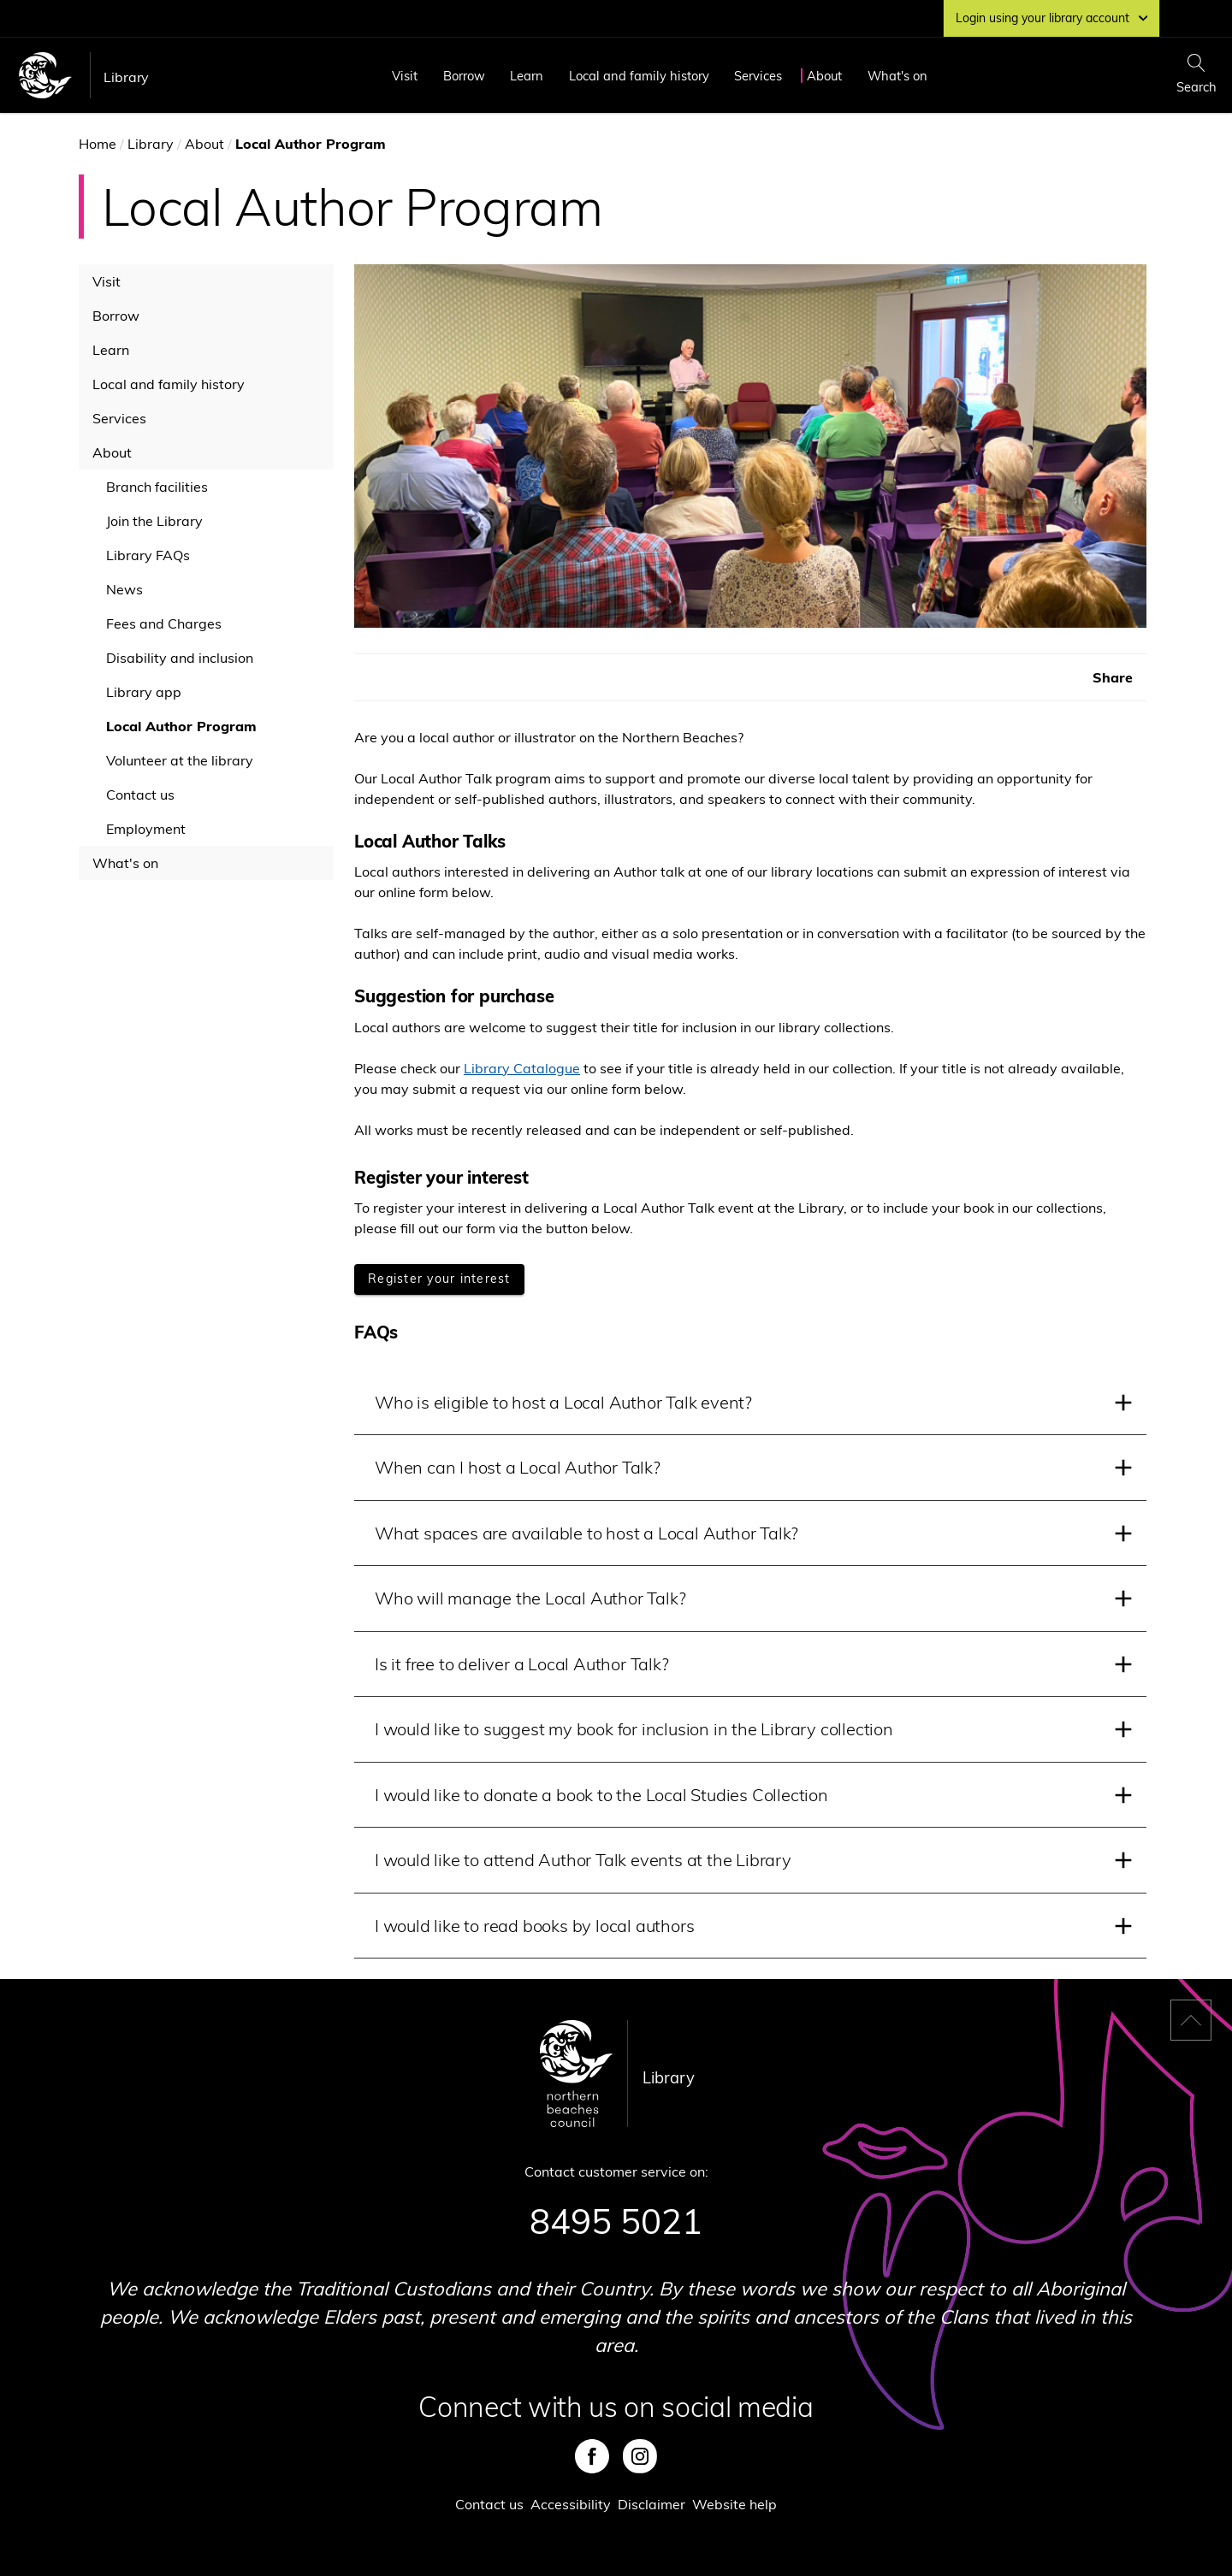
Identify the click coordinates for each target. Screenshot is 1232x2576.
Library (126, 77)
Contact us (140, 794)
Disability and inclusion (179, 657)
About (824, 76)
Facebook (592, 2456)
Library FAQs (148, 555)
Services (758, 76)
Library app (143, 691)
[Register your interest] (439, 1279)
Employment (146, 828)
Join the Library (154, 520)
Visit (405, 76)
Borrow (464, 76)
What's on (897, 76)
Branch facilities (157, 486)
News (124, 589)
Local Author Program (181, 726)
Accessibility (570, 2504)
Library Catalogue (522, 1068)
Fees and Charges (164, 623)
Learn (526, 76)
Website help (734, 2504)
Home (97, 143)
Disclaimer (651, 2504)
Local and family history (639, 76)
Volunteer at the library (179, 760)
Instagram (640, 2456)
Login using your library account (1051, 18)
